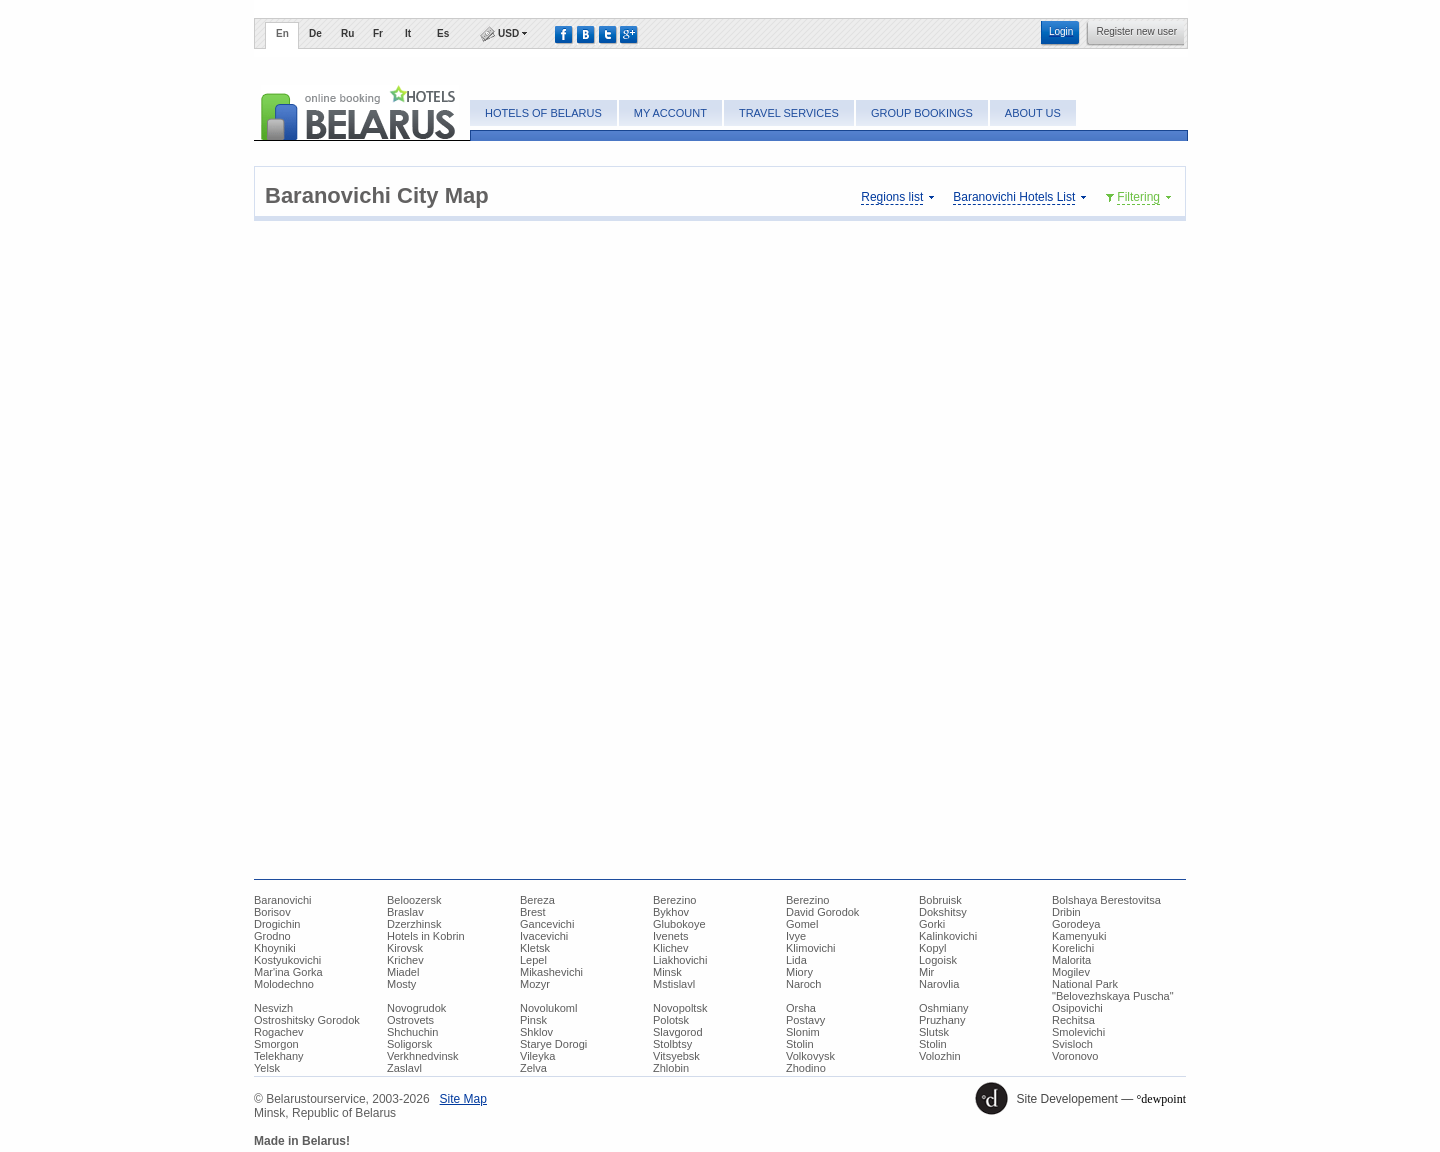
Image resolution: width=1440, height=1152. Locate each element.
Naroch (803, 984)
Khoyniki (275, 948)
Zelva (533, 1068)
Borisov (272, 912)
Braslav (405, 912)
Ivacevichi (544, 936)
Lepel (533, 960)
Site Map (463, 1099)
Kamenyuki (1079, 936)
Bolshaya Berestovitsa (1106, 900)
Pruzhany (942, 1020)
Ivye (796, 936)
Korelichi (1073, 948)
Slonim (803, 1032)
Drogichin (277, 924)
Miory (799, 972)
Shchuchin (412, 1032)
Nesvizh (273, 1008)
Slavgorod (678, 1032)
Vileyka (537, 1056)
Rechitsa (1073, 1020)
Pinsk (533, 1020)
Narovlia (939, 984)
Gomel (802, 924)
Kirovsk (405, 948)
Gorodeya (1076, 924)
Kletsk (535, 948)
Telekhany (279, 1056)
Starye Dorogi (553, 1044)
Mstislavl (674, 984)
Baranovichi (282, 900)
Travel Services (789, 113)
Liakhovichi (680, 960)
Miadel (403, 972)
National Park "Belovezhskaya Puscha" (1113, 990)
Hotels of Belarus (543, 113)
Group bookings (922, 113)
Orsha (801, 1008)
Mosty (401, 984)
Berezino (674, 900)
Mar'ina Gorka (288, 972)
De (315, 33)
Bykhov (671, 912)
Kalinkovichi (948, 936)
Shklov (536, 1032)
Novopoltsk (680, 1008)
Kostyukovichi (287, 960)
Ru (347, 33)
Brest (533, 912)
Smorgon (276, 1044)
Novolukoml (548, 1008)
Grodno (272, 936)
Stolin (800, 1044)
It (408, 33)
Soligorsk (409, 1044)
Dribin (1066, 912)
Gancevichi (547, 924)
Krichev (405, 960)
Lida (796, 960)
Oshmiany (944, 1008)
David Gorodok (822, 912)
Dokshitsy (943, 912)
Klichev (670, 948)
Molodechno (284, 984)
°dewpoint (1161, 1099)
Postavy (805, 1020)
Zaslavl (404, 1068)
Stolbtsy (672, 1044)
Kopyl (933, 948)
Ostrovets (410, 1020)
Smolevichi (1078, 1032)
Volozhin (940, 1056)
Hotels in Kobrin (426, 936)
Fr (378, 33)
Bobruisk (940, 900)
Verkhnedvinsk (423, 1056)
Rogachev (279, 1032)
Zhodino (806, 1068)
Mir (926, 972)
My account (670, 113)
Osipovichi (1077, 1008)
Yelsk (267, 1068)
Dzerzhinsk (414, 924)
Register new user (1136, 31)
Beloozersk (414, 900)
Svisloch (1072, 1044)
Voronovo (1075, 1056)
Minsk (667, 972)
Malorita (1071, 960)
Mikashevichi (551, 972)
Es (443, 33)
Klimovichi (811, 948)
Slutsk (934, 1032)
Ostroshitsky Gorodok (307, 1020)
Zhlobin (671, 1068)
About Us (1033, 113)
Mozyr (535, 984)
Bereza (537, 900)
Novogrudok (416, 1008)
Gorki (932, 924)
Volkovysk (810, 1056)
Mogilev (1071, 972)
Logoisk (938, 960)
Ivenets (670, 936)
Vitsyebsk (676, 1056)
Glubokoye (679, 924)
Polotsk (671, 1020)
